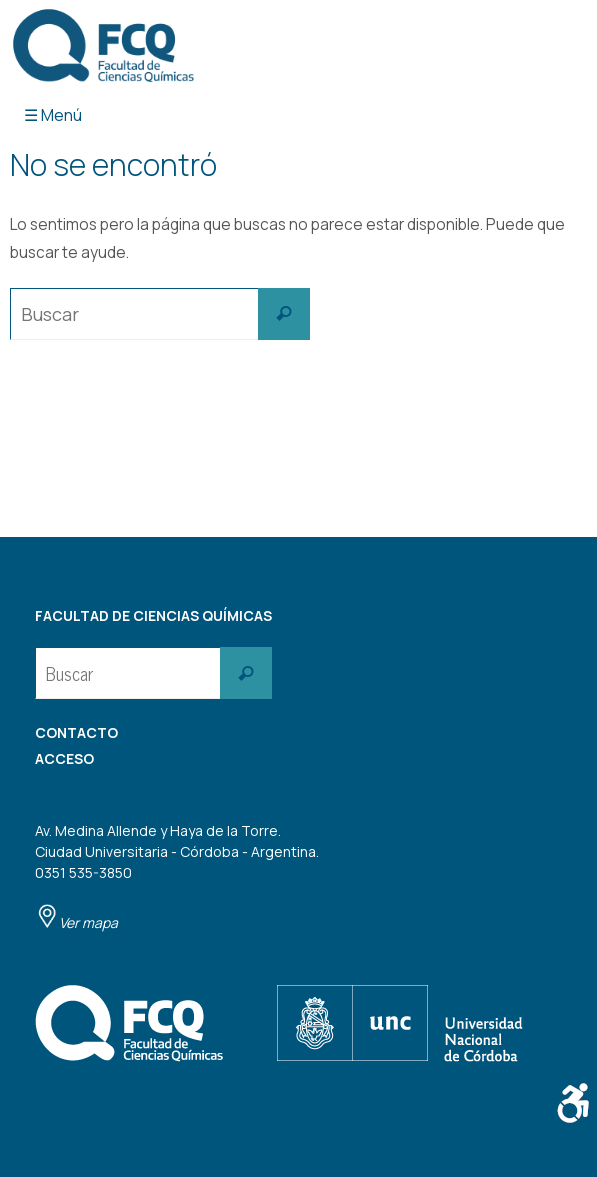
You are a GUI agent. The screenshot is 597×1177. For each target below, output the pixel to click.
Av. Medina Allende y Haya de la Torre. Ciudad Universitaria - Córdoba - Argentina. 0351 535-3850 (177, 876)
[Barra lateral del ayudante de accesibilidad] (573, 1103)
